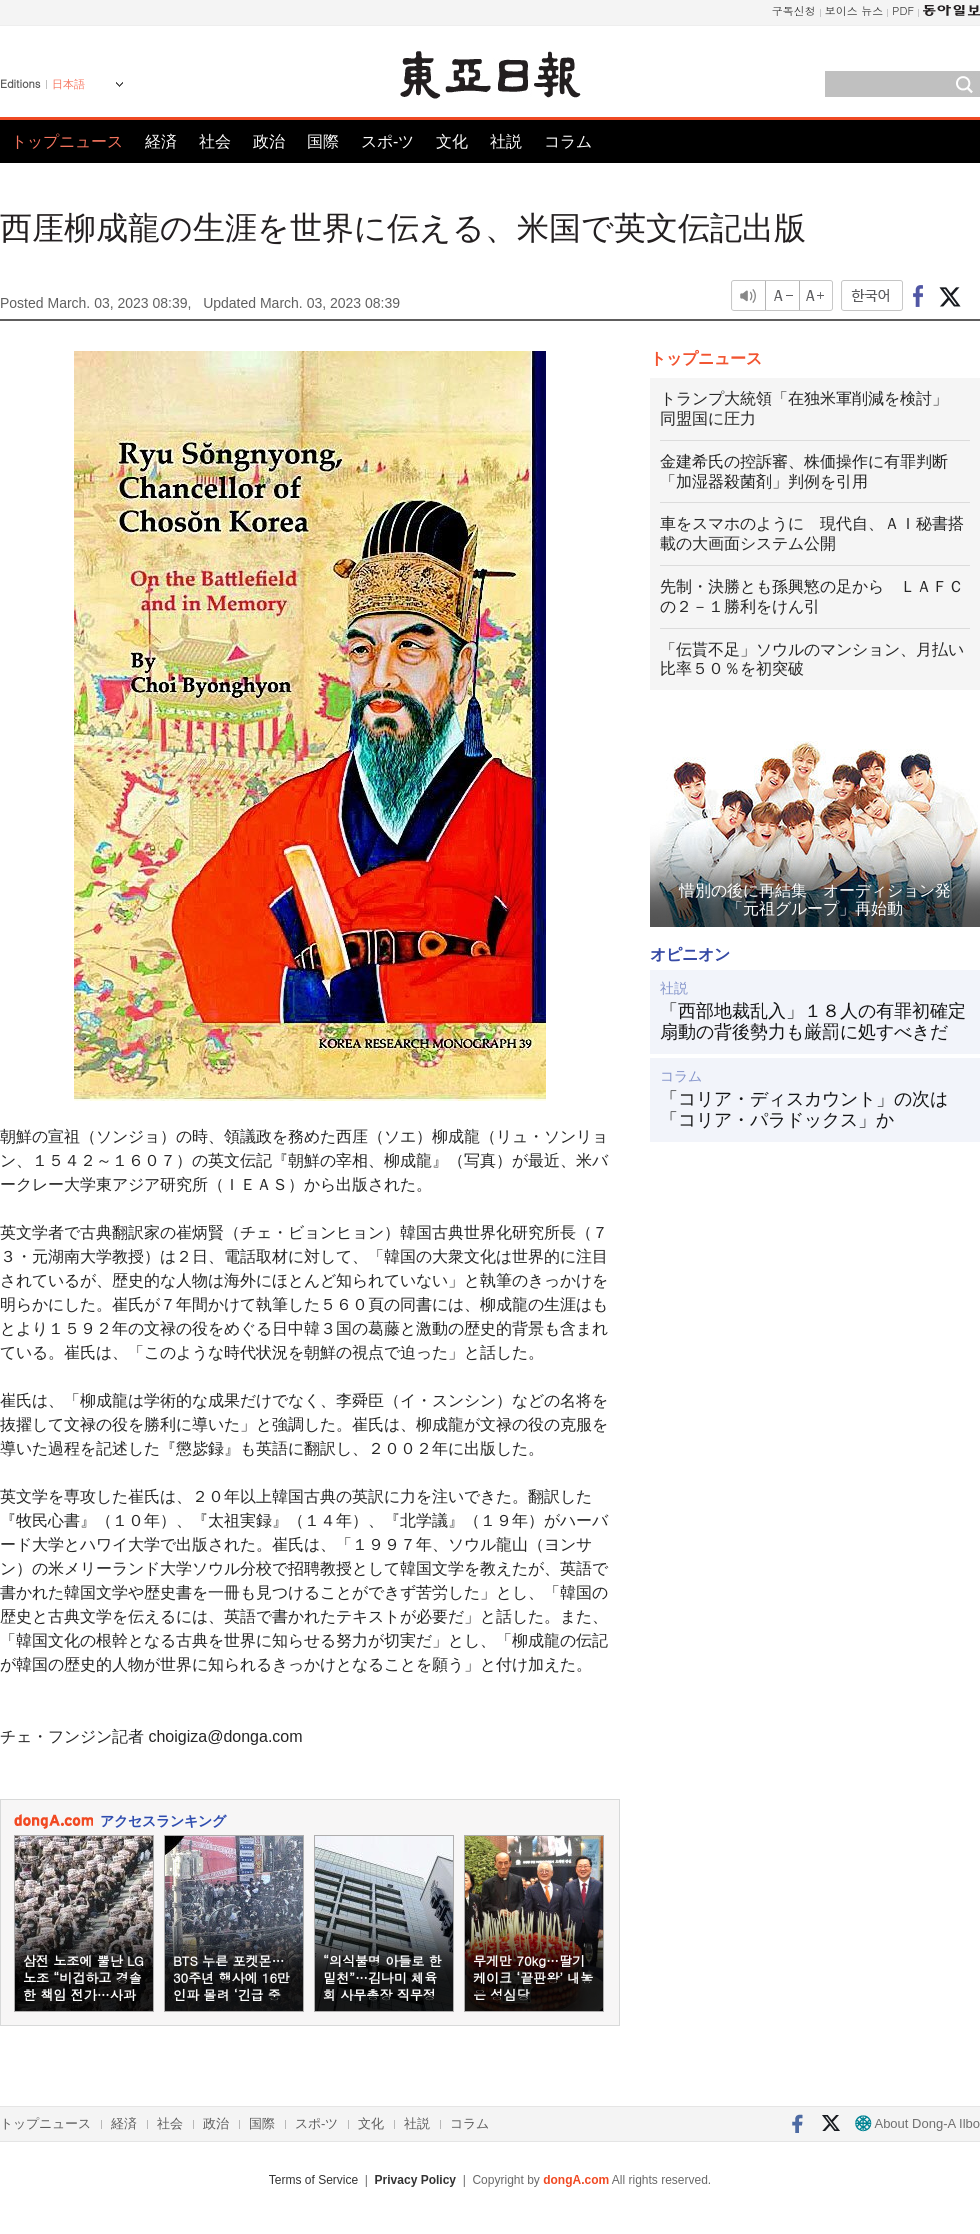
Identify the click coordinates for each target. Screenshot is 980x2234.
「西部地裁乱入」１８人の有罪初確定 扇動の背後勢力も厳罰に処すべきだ (815, 1022)
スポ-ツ (387, 141)
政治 (269, 141)
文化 (452, 141)
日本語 (68, 84)
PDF (903, 10)
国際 (323, 141)
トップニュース (67, 141)
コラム (568, 141)
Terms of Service (313, 2180)
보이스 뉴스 (854, 10)
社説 (506, 141)
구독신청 (794, 10)
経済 (161, 141)
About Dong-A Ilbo (917, 2123)
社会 (215, 141)
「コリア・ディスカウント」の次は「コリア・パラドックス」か (804, 1110)
